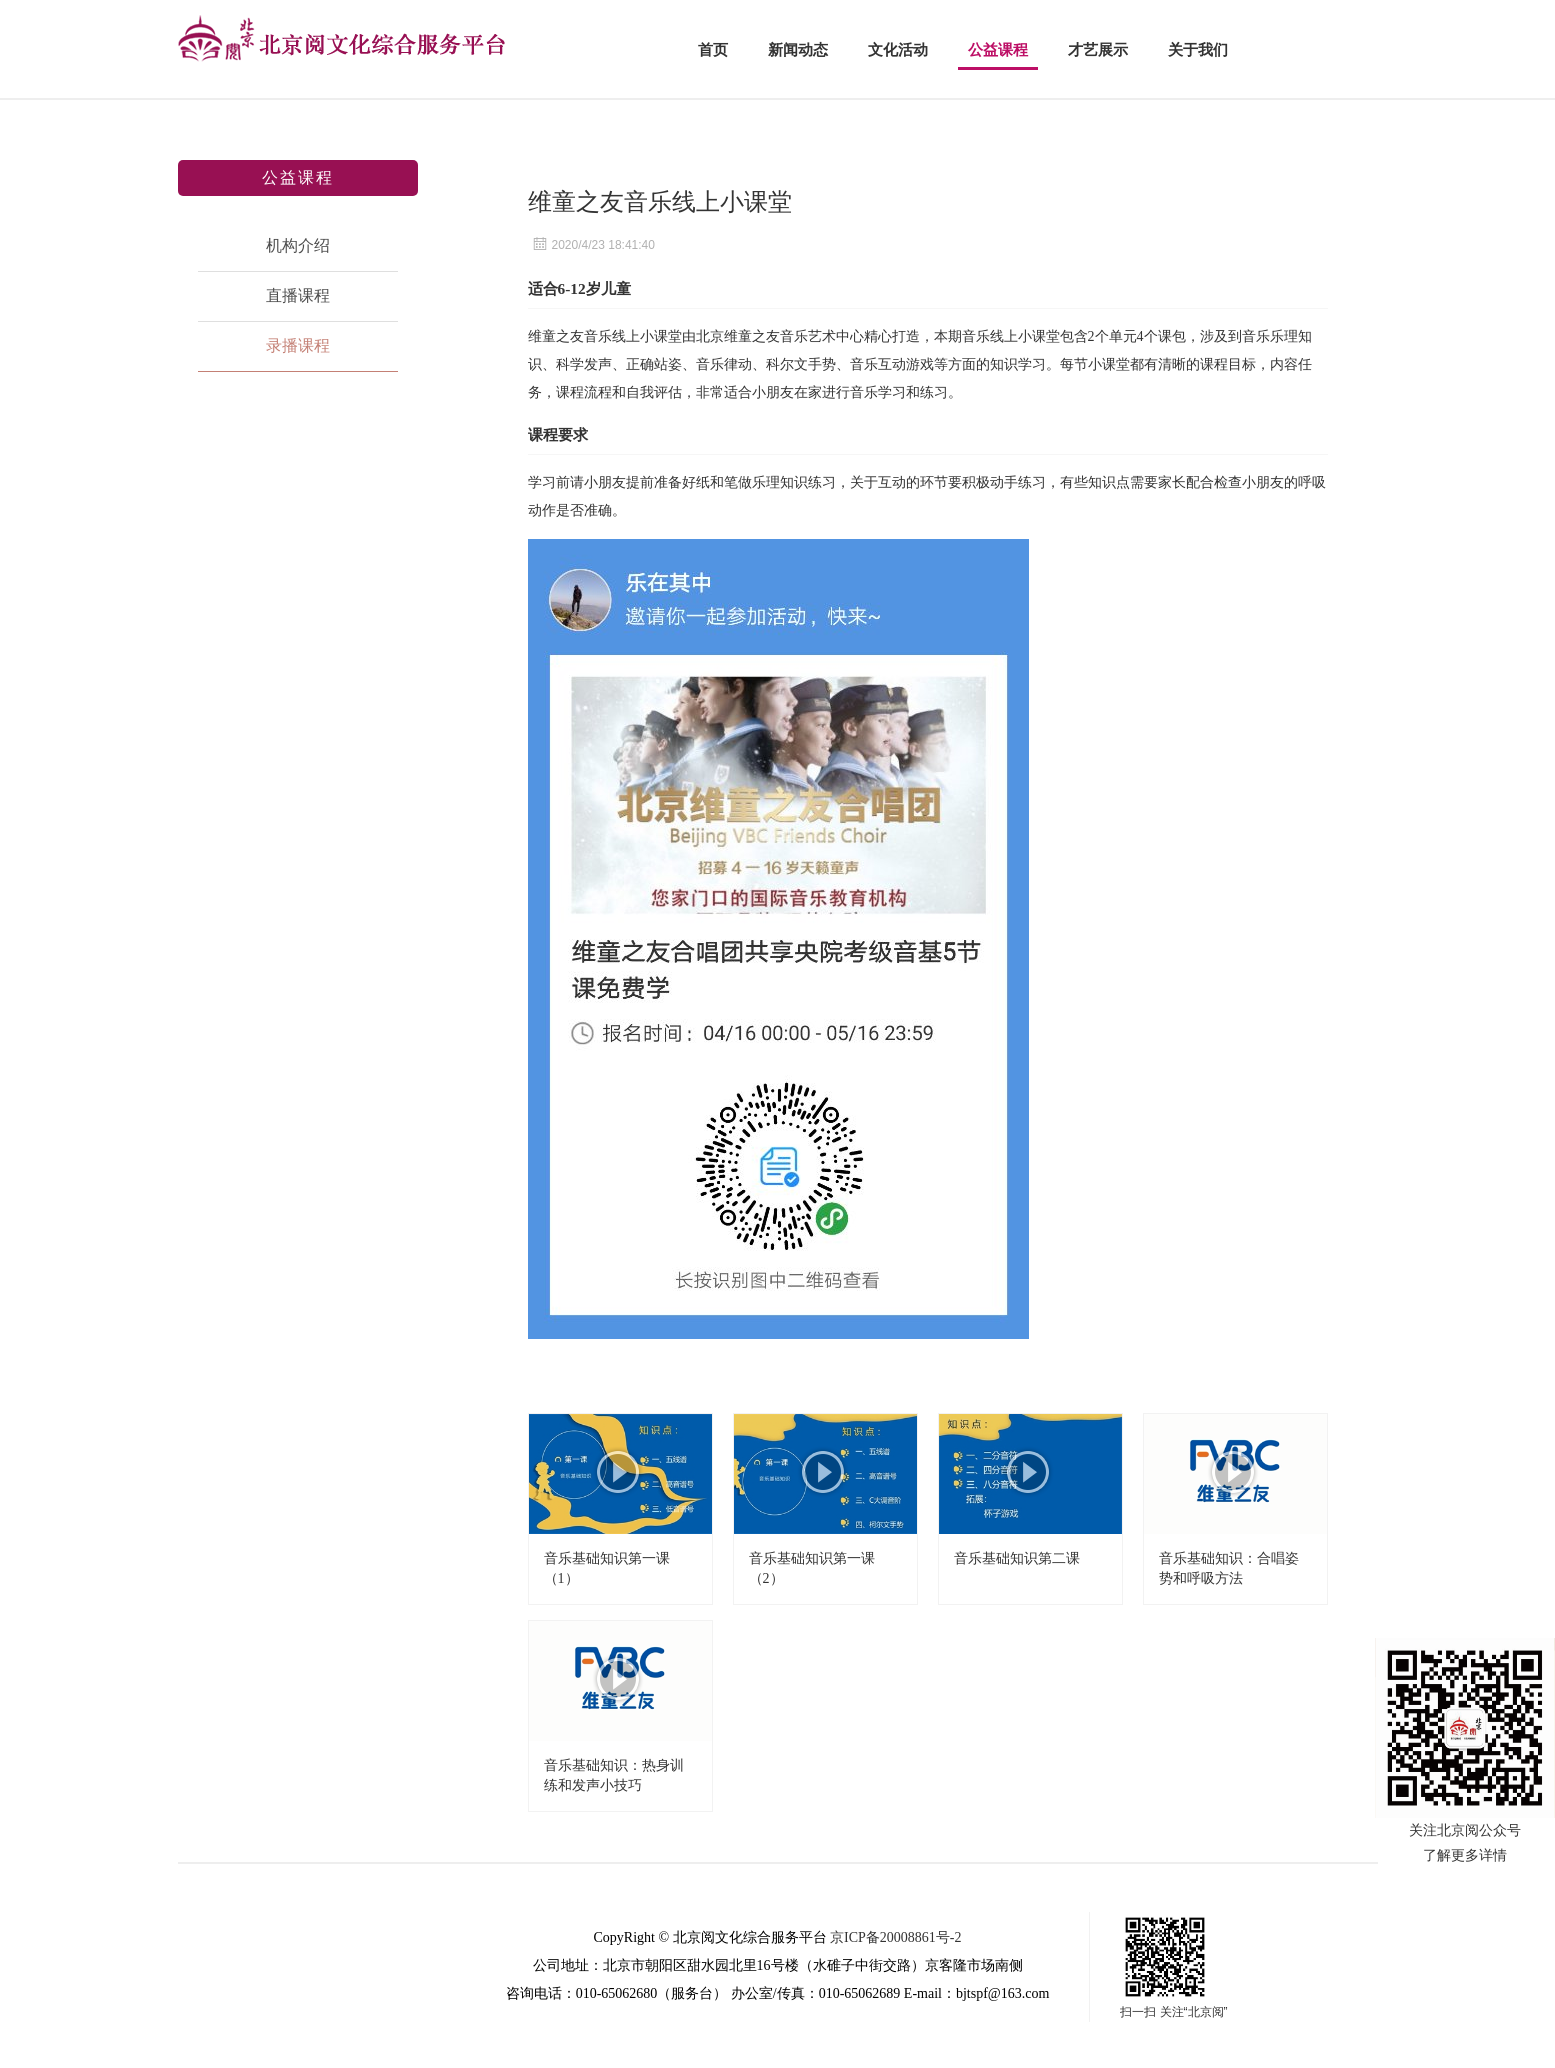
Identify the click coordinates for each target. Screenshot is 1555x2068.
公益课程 (998, 49)
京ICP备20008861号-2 (895, 1937)
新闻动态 (798, 49)
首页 (713, 49)
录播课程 (298, 345)
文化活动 (898, 49)
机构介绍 (298, 245)
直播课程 (298, 295)
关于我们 (1198, 49)
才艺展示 (1098, 49)
